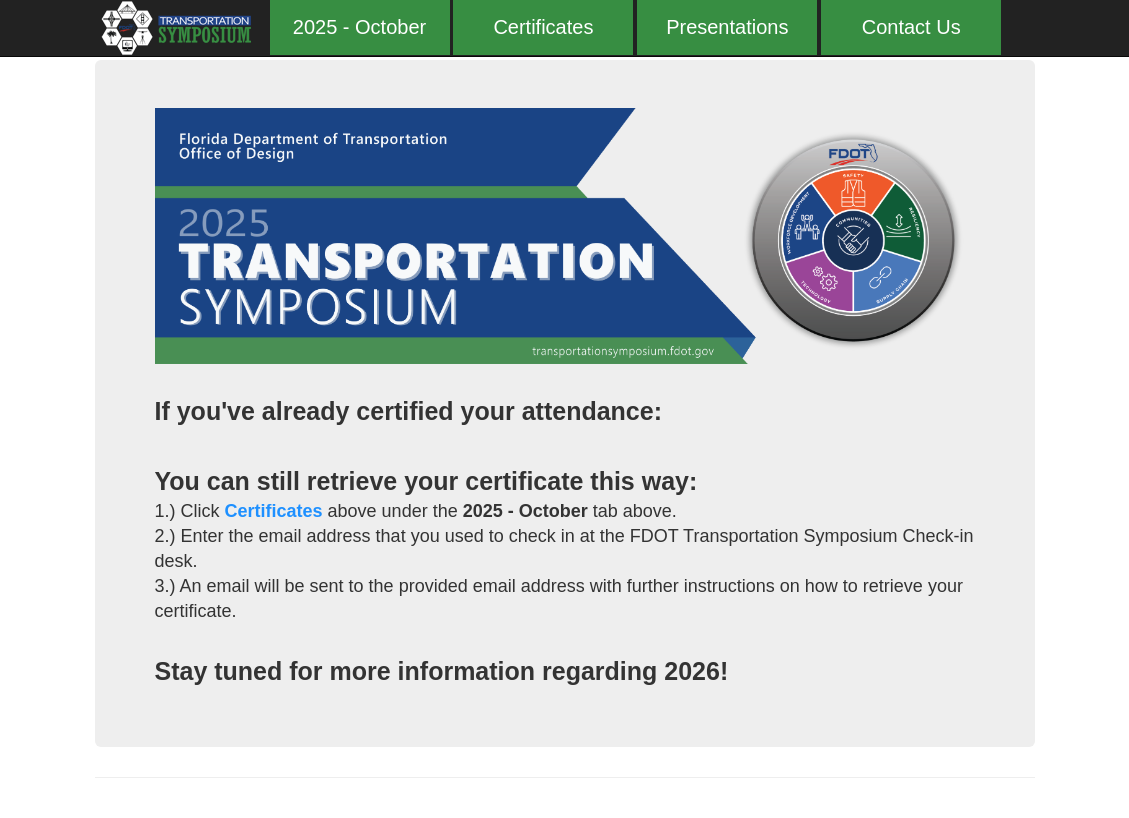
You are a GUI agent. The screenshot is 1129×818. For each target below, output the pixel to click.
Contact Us (911, 27)
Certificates (543, 27)
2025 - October (359, 27)
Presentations (727, 27)
